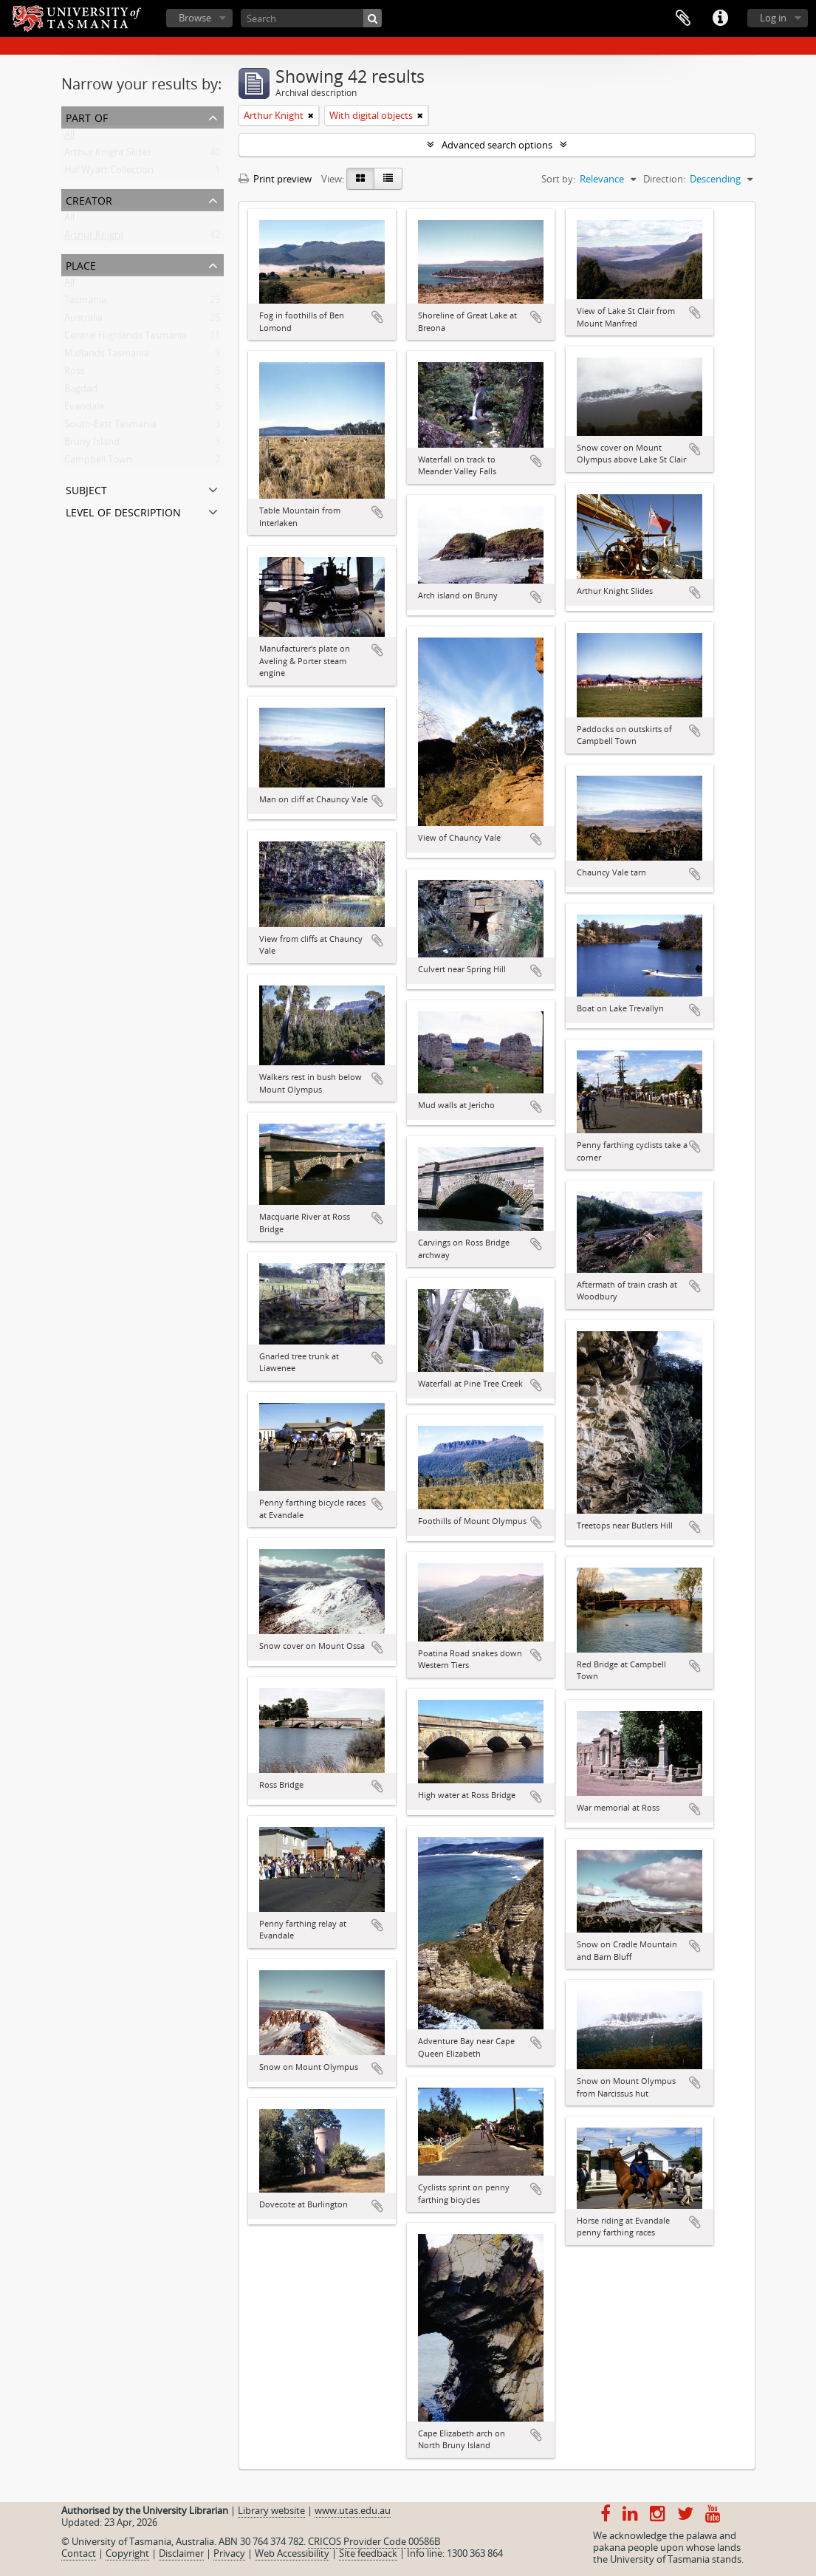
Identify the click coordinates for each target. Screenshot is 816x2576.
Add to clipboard (377, 317)
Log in (773, 17)
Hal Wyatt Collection (109, 173)
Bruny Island (92, 444)
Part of (87, 116)
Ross (74, 373)
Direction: (664, 178)
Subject (86, 489)
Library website (271, 2510)
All (69, 137)
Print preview (275, 178)
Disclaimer (181, 2553)
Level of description (123, 511)
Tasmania (85, 303)
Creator (89, 199)
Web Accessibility (292, 2553)
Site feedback (368, 2553)
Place (81, 264)
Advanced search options (497, 144)
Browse (195, 17)
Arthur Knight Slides (107, 155)
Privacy (229, 2553)
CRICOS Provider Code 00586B (374, 2541)
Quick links (720, 18)
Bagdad (80, 391)
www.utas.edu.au (353, 2510)
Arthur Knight (94, 238)
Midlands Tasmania (106, 356)
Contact (78, 2553)
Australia (83, 320)
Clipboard (683, 18)
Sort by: (558, 178)
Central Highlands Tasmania (125, 338)
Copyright (127, 2553)
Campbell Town (98, 462)
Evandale (84, 409)
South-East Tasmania (110, 427)
